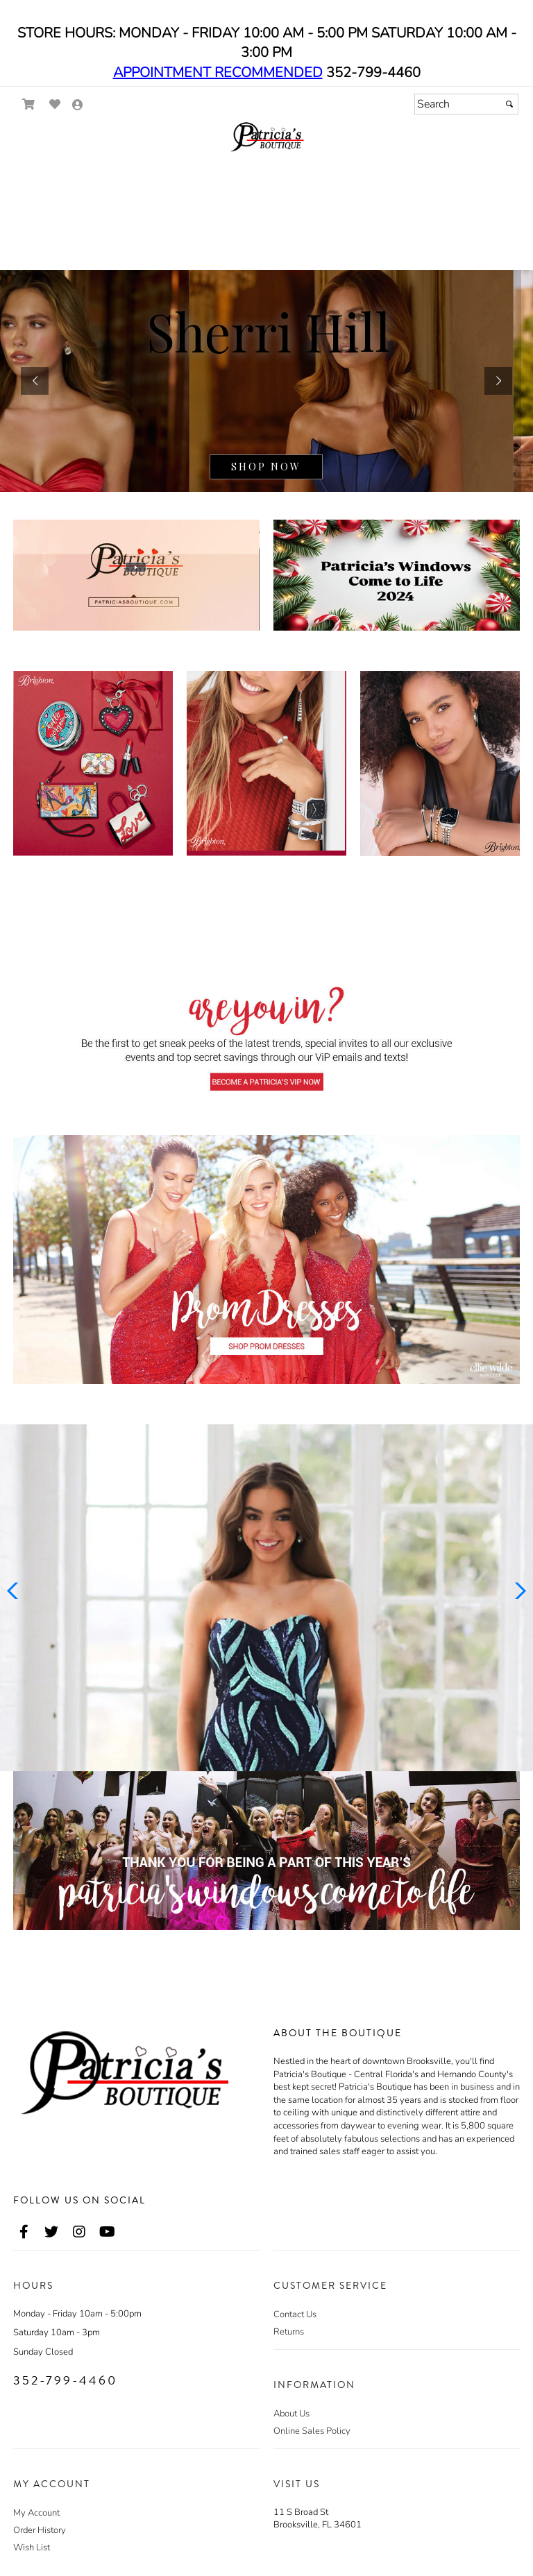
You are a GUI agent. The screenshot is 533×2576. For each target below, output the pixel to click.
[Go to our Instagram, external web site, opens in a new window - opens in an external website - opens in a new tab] (79, 2232)
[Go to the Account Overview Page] (77, 105)
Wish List (31, 2547)
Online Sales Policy (311, 2431)
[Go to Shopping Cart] (29, 104)
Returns (288, 2332)
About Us (291, 2413)
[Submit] (509, 104)
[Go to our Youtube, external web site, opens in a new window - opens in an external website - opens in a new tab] (106, 2232)
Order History (39, 2530)
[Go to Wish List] (55, 104)
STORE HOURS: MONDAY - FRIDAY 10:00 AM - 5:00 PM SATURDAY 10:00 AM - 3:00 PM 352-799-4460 (266, 53)
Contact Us (294, 2314)
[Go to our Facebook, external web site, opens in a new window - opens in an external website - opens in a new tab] (23, 2232)
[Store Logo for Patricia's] (266, 137)
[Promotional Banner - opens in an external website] (266, 1850)
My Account (36, 2513)
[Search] (466, 104)
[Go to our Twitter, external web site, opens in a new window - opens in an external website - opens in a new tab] (51, 2232)
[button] (35, 381)
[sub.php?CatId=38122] (266, 381)
